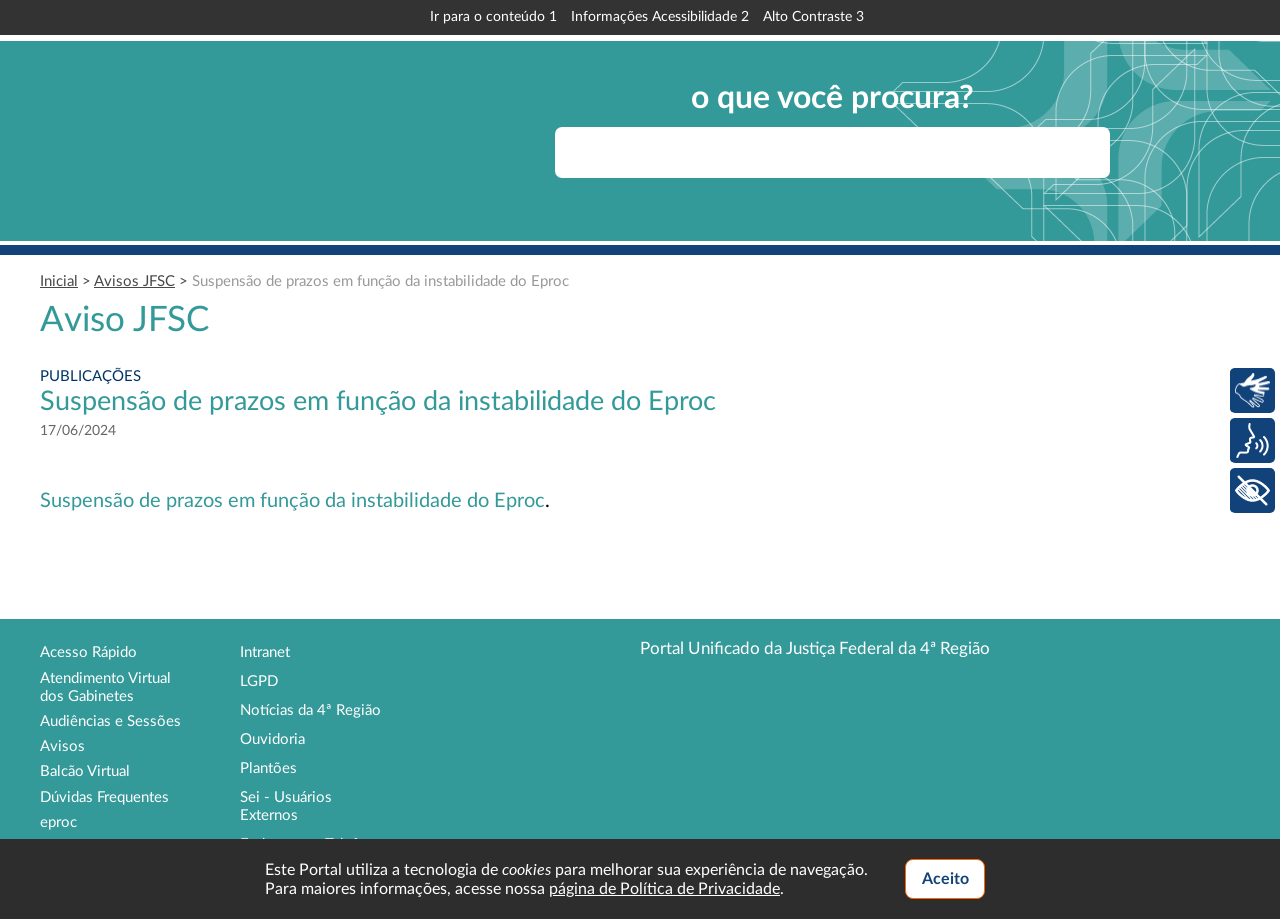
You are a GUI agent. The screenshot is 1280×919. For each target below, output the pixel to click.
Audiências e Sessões (110, 721)
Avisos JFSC (134, 281)
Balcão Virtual (85, 771)
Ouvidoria (272, 739)
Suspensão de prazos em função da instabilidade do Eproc (380, 281)
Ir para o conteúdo (493, 17)
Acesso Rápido (88, 652)
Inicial (59, 281)
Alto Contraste (813, 17)
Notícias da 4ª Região (310, 710)
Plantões (268, 768)
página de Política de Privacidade (664, 889)
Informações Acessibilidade (660, 17)
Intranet (265, 652)
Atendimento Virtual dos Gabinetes (105, 687)
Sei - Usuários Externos (286, 806)
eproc (58, 822)
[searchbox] (832, 152)
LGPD (259, 681)
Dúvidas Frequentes (104, 797)
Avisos (62, 746)
